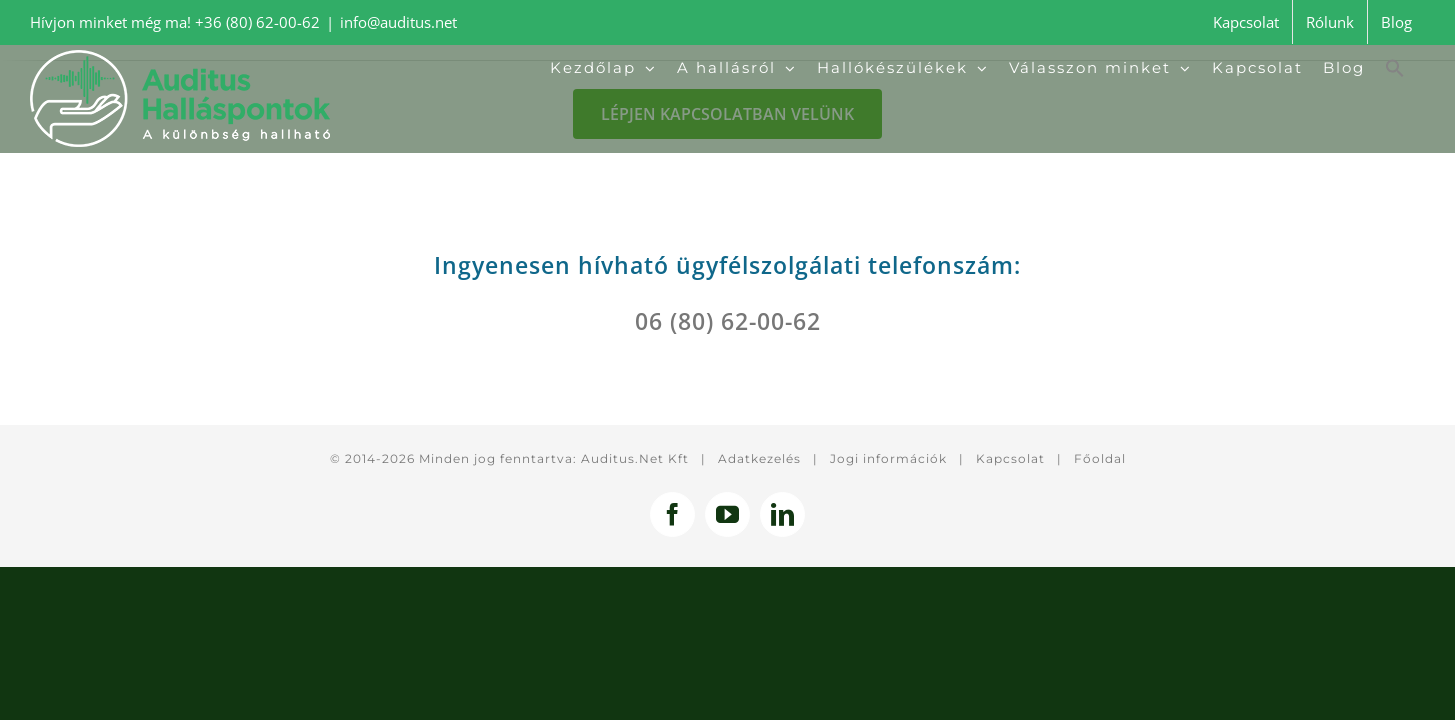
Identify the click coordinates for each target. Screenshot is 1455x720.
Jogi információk (888, 458)
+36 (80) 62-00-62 (257, 22)
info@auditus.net (398, 22)
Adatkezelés (759, 458)
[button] (1415, 67)
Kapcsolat (1010, 458)
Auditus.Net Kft (635, 458)
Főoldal (1100, 458)
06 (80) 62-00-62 (728, 321)
